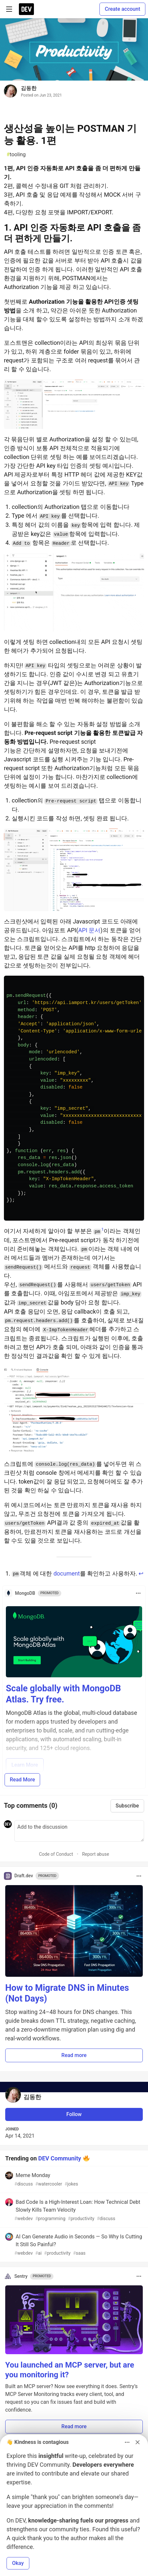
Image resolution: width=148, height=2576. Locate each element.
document (66, 1573)
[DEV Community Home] (26, 9)
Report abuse (95, 1854)
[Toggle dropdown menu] (138, 1593)
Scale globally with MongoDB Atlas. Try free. (63, 1694)
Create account (122, 9)
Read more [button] (73, 2055)
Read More (22, 1779)
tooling (16, 155)
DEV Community (59, 2158)
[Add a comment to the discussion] (79, 1831)
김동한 (29, 88)
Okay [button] (18, 2563)
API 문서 (89, 930)
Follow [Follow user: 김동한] (74, 2114)
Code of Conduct (56, 1854)
